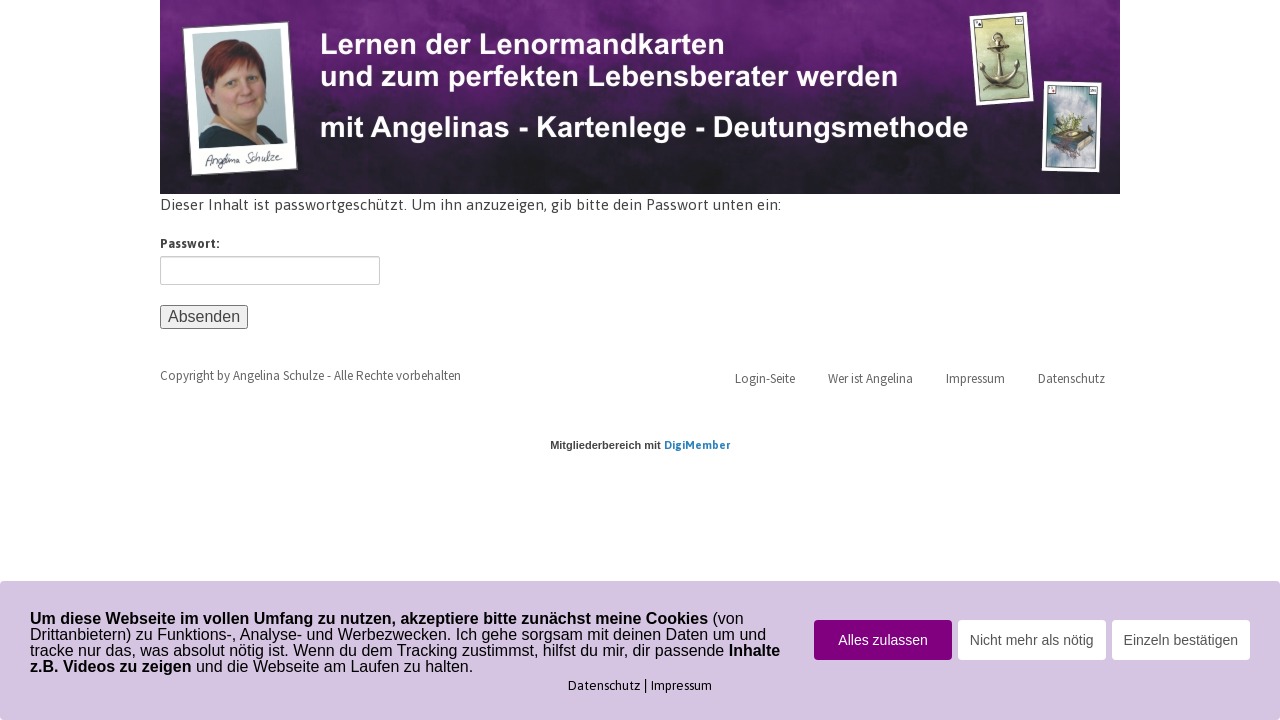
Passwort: (270, 260)
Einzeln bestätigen (1181, 640)
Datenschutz (1071, 378)
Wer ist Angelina (870, 378)
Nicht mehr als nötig (1032, 640)
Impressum (975, 378)
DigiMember (697, 445)
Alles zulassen (883, 640)
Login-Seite (765, 378)
